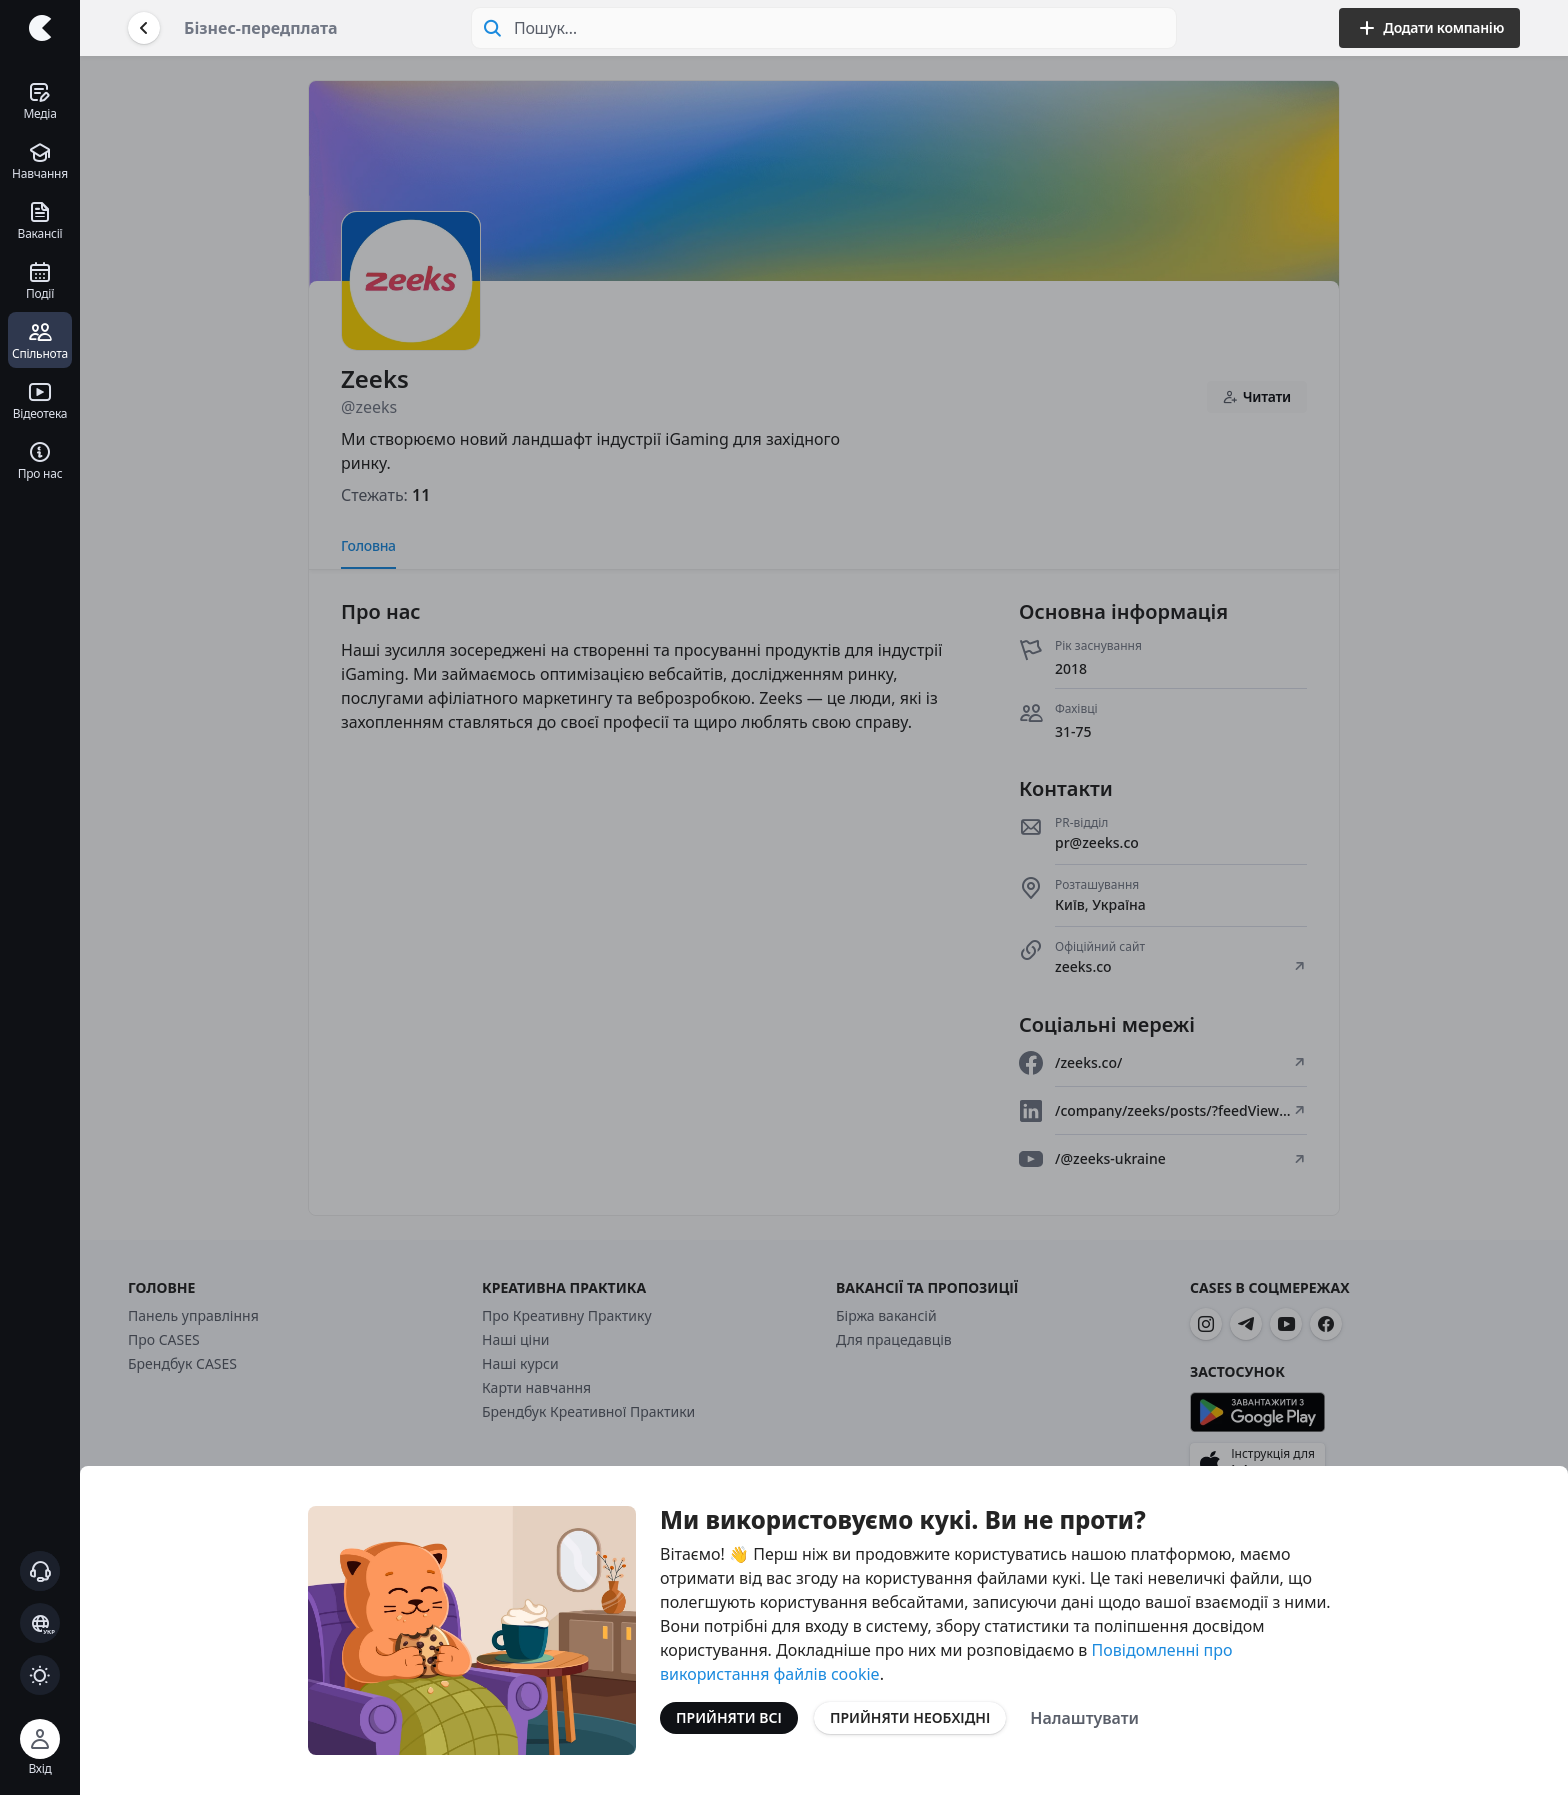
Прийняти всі (729, 1717)
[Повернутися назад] (144, 28)
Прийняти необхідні (910, 1717)
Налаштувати (1084, 1718)
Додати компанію (1429, 28)
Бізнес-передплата (261, 28)
